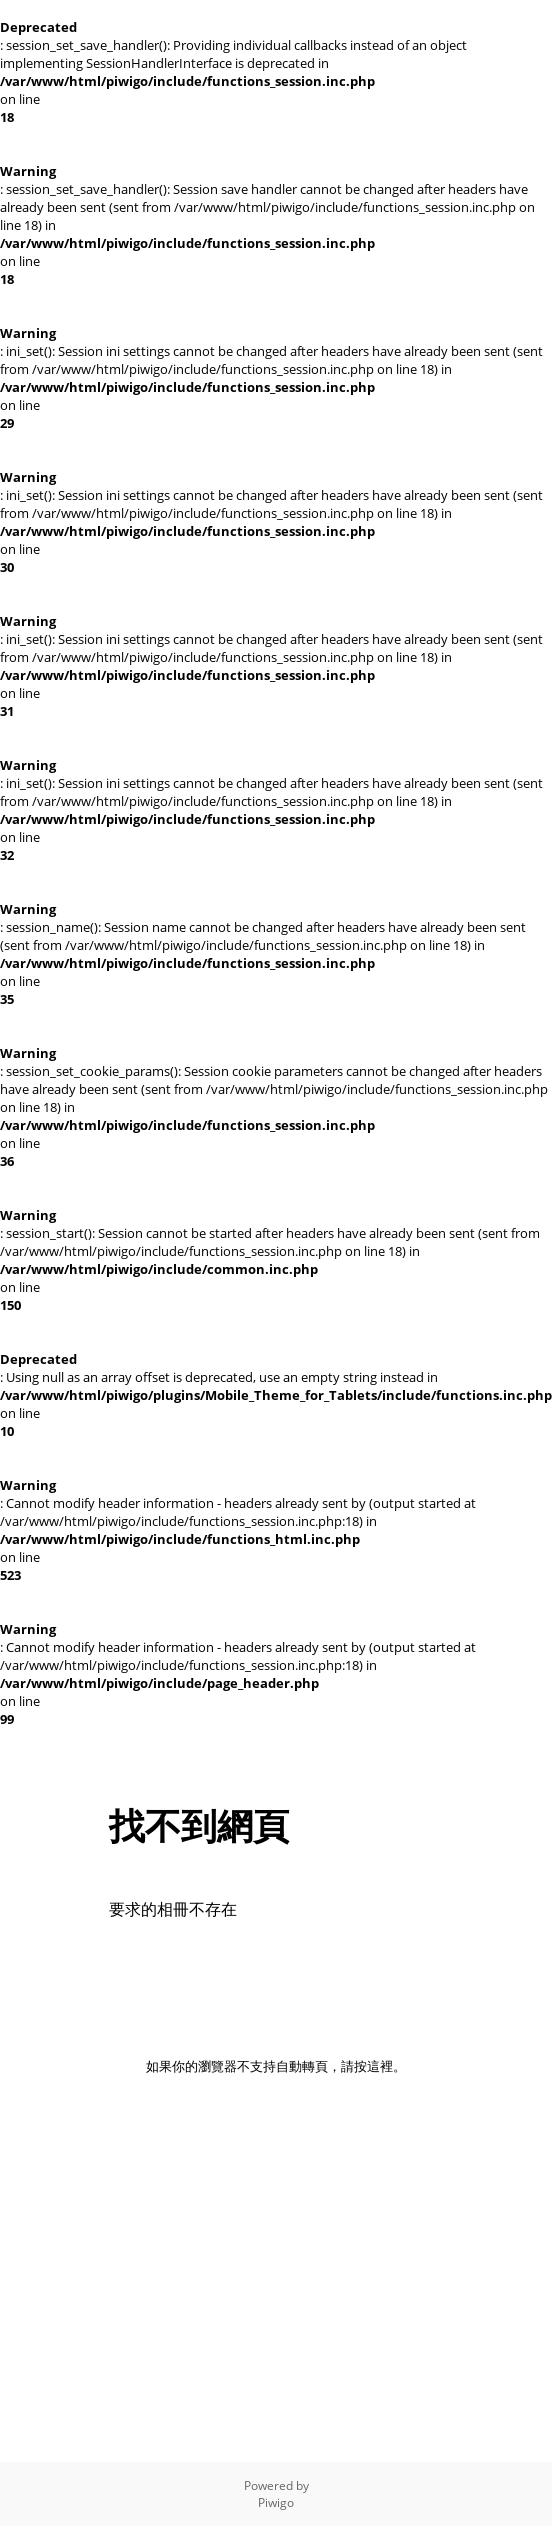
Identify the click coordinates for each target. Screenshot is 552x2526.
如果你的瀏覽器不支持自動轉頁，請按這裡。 (276, 2066)
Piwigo (276, 2502)
